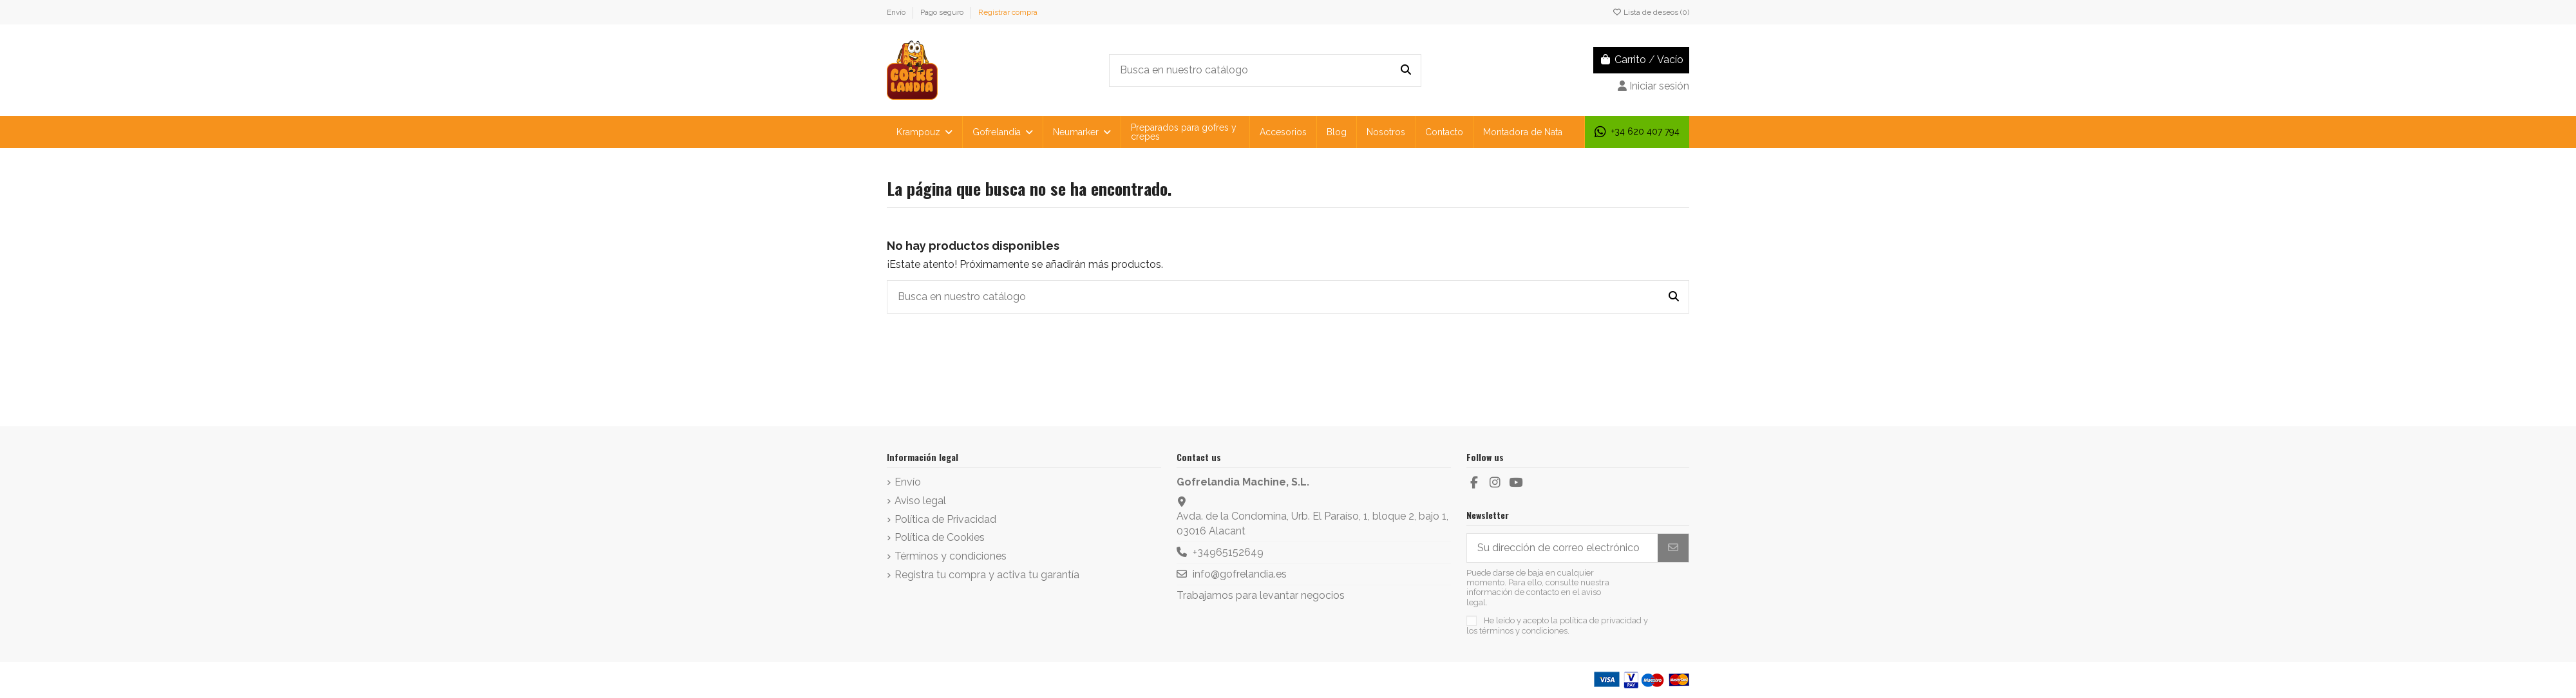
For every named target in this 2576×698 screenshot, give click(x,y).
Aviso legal (920, 501)
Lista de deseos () (1650, 12)
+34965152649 (1228, 552)
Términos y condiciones (951, 556)
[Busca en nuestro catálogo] (1405, 71)
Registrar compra (1007, 12)
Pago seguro (942, 12)
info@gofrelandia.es (1240, 574)
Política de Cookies (940, 537)
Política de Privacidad (945, 519)
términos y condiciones (1523, 631)
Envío (897, 12)
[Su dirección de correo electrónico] (1562, 547)
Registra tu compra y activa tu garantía (987, 575)
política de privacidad (1601, 620)
